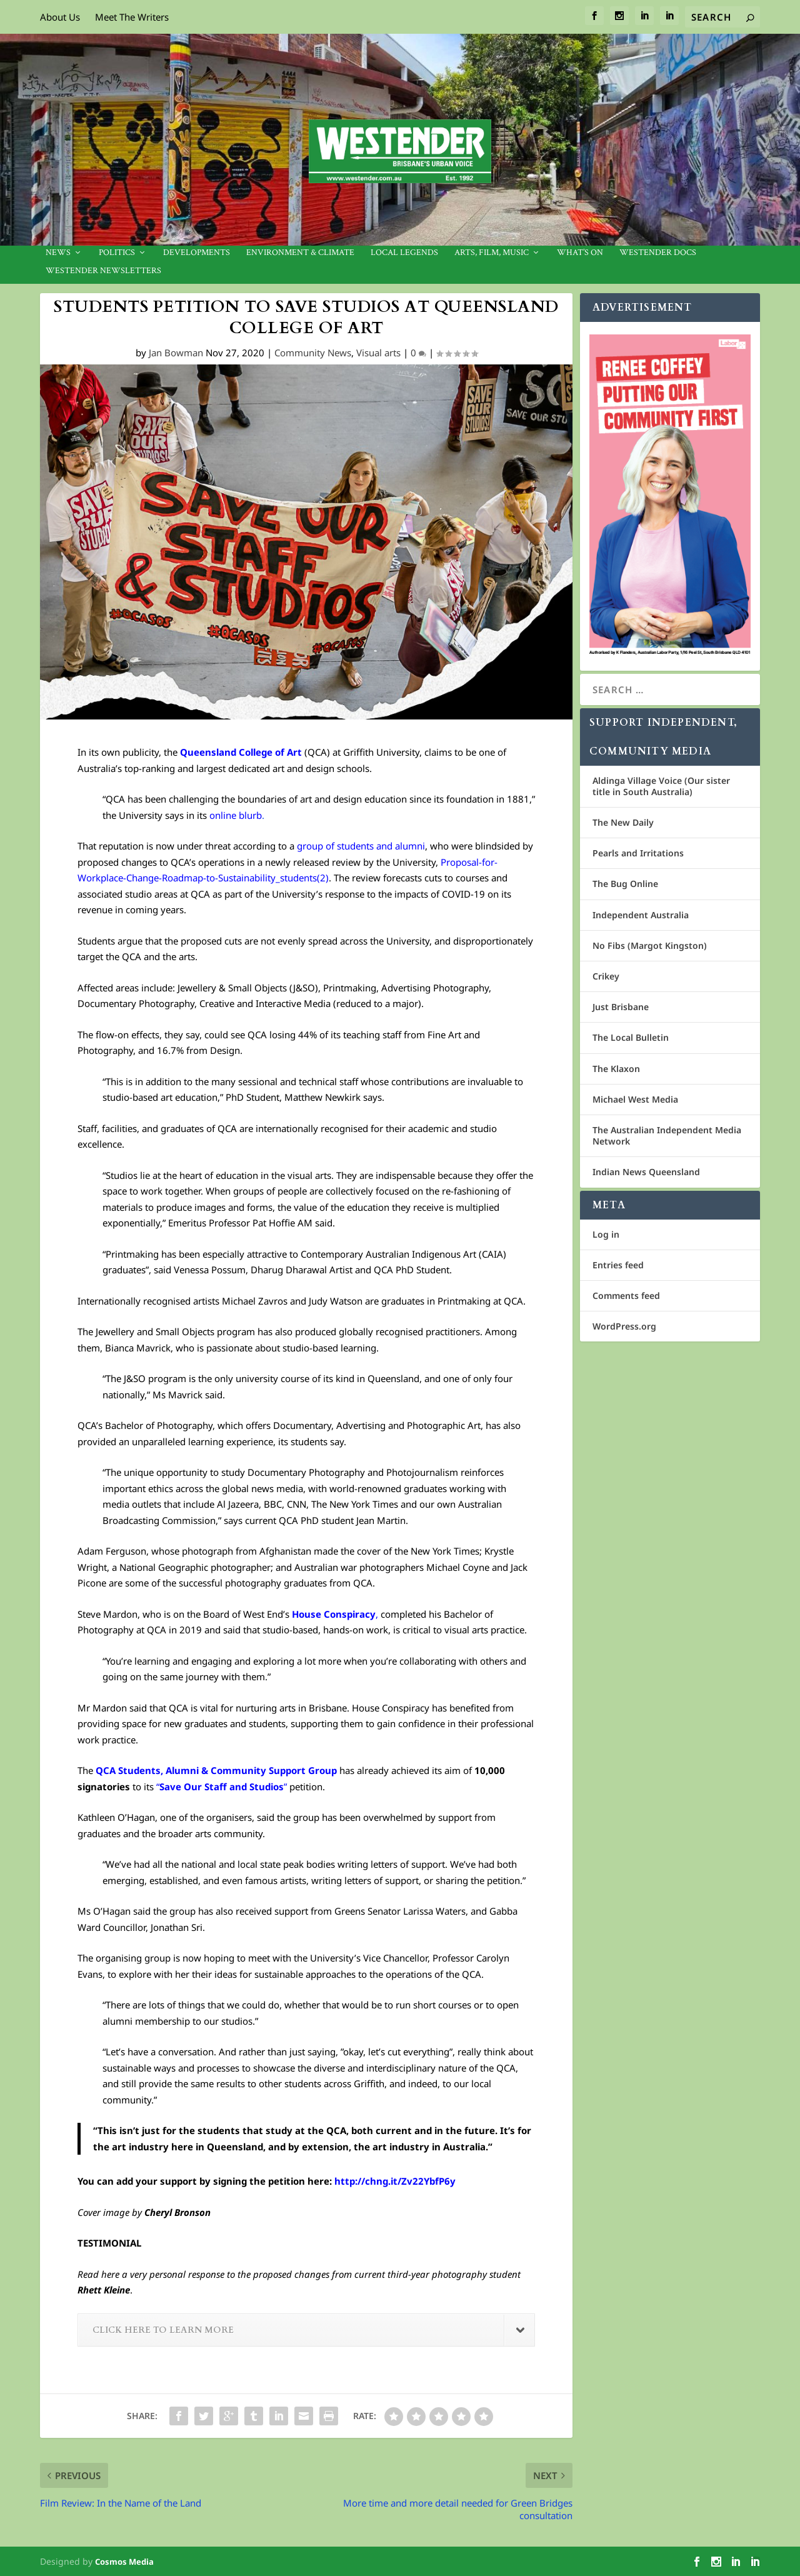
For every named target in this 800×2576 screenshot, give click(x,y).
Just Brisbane (620, 1007)
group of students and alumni (361, 845)
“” (221, 1786)
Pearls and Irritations (638, 853)
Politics (117, 253)
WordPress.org (624, 1326)
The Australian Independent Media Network (666, 1135)
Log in (605, 1234)
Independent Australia (640, 915)
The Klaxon (616, 1069)
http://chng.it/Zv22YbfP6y (395, 2181)
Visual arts (378, 352)
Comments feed (626, 1295)
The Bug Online (625, 884)
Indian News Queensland (646, 1172)
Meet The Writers (132, 17)
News (58, 253)
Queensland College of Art (241, 752)
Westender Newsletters (103, 271)
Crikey (605, 976)
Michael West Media (635, 1099)
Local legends (404, 253)
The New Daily (623, 822)
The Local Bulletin (630, 1037)
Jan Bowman (176, 352)
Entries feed (618, 1265)
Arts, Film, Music (491, 253)
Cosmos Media (124, 2561)
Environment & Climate (300, 253)
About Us (60, 17)
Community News (312, 352)
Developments (196, 253)
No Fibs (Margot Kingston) (649, 945)
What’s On (580, 253)
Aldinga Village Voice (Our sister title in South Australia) (661, 786)
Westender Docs (657, 253)
